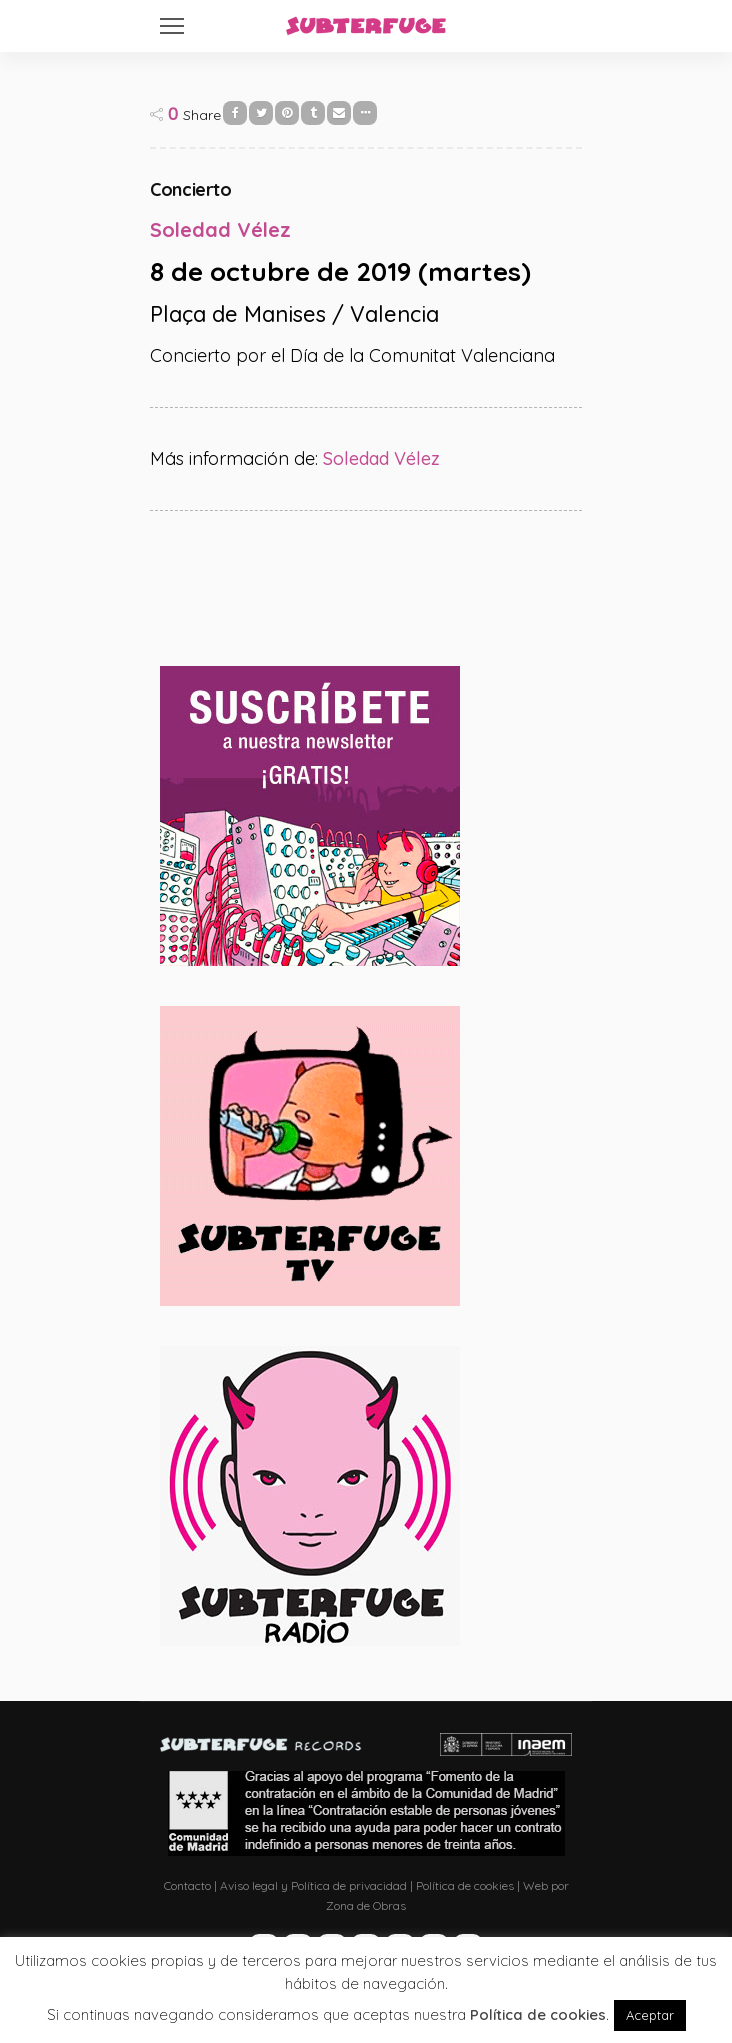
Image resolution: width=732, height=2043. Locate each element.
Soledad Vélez (381, 458)
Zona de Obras (366, 1905)
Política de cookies (465, 1885)
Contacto (187, 1885)
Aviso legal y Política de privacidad (313, 1885)
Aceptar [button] (650, 2015)
